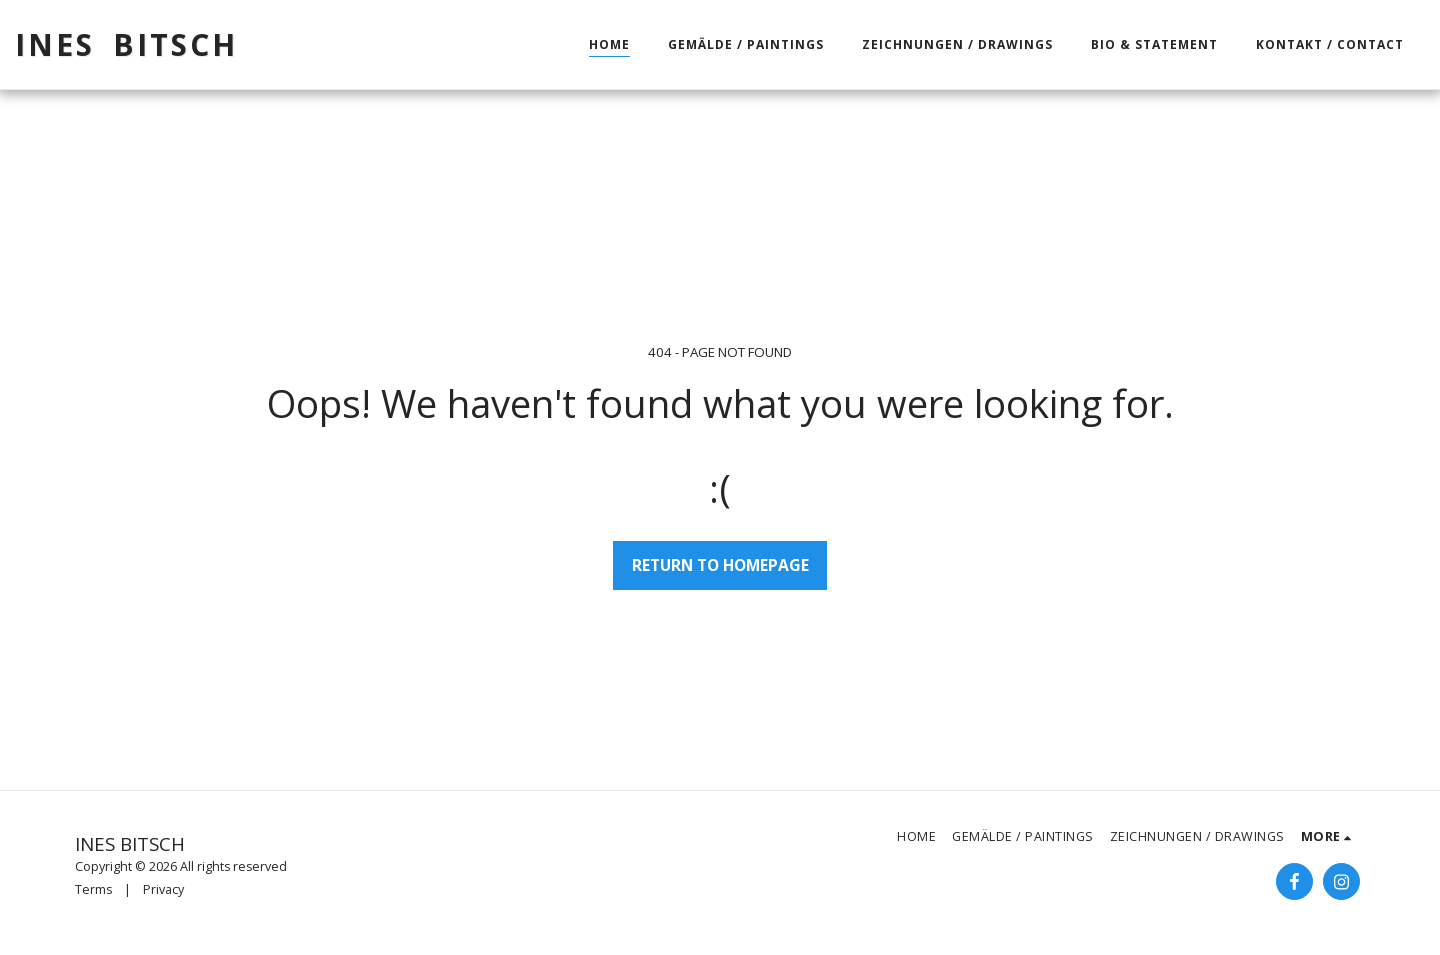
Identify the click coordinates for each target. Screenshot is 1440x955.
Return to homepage (720, 565)
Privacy (163, 889)
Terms (93, 889)
